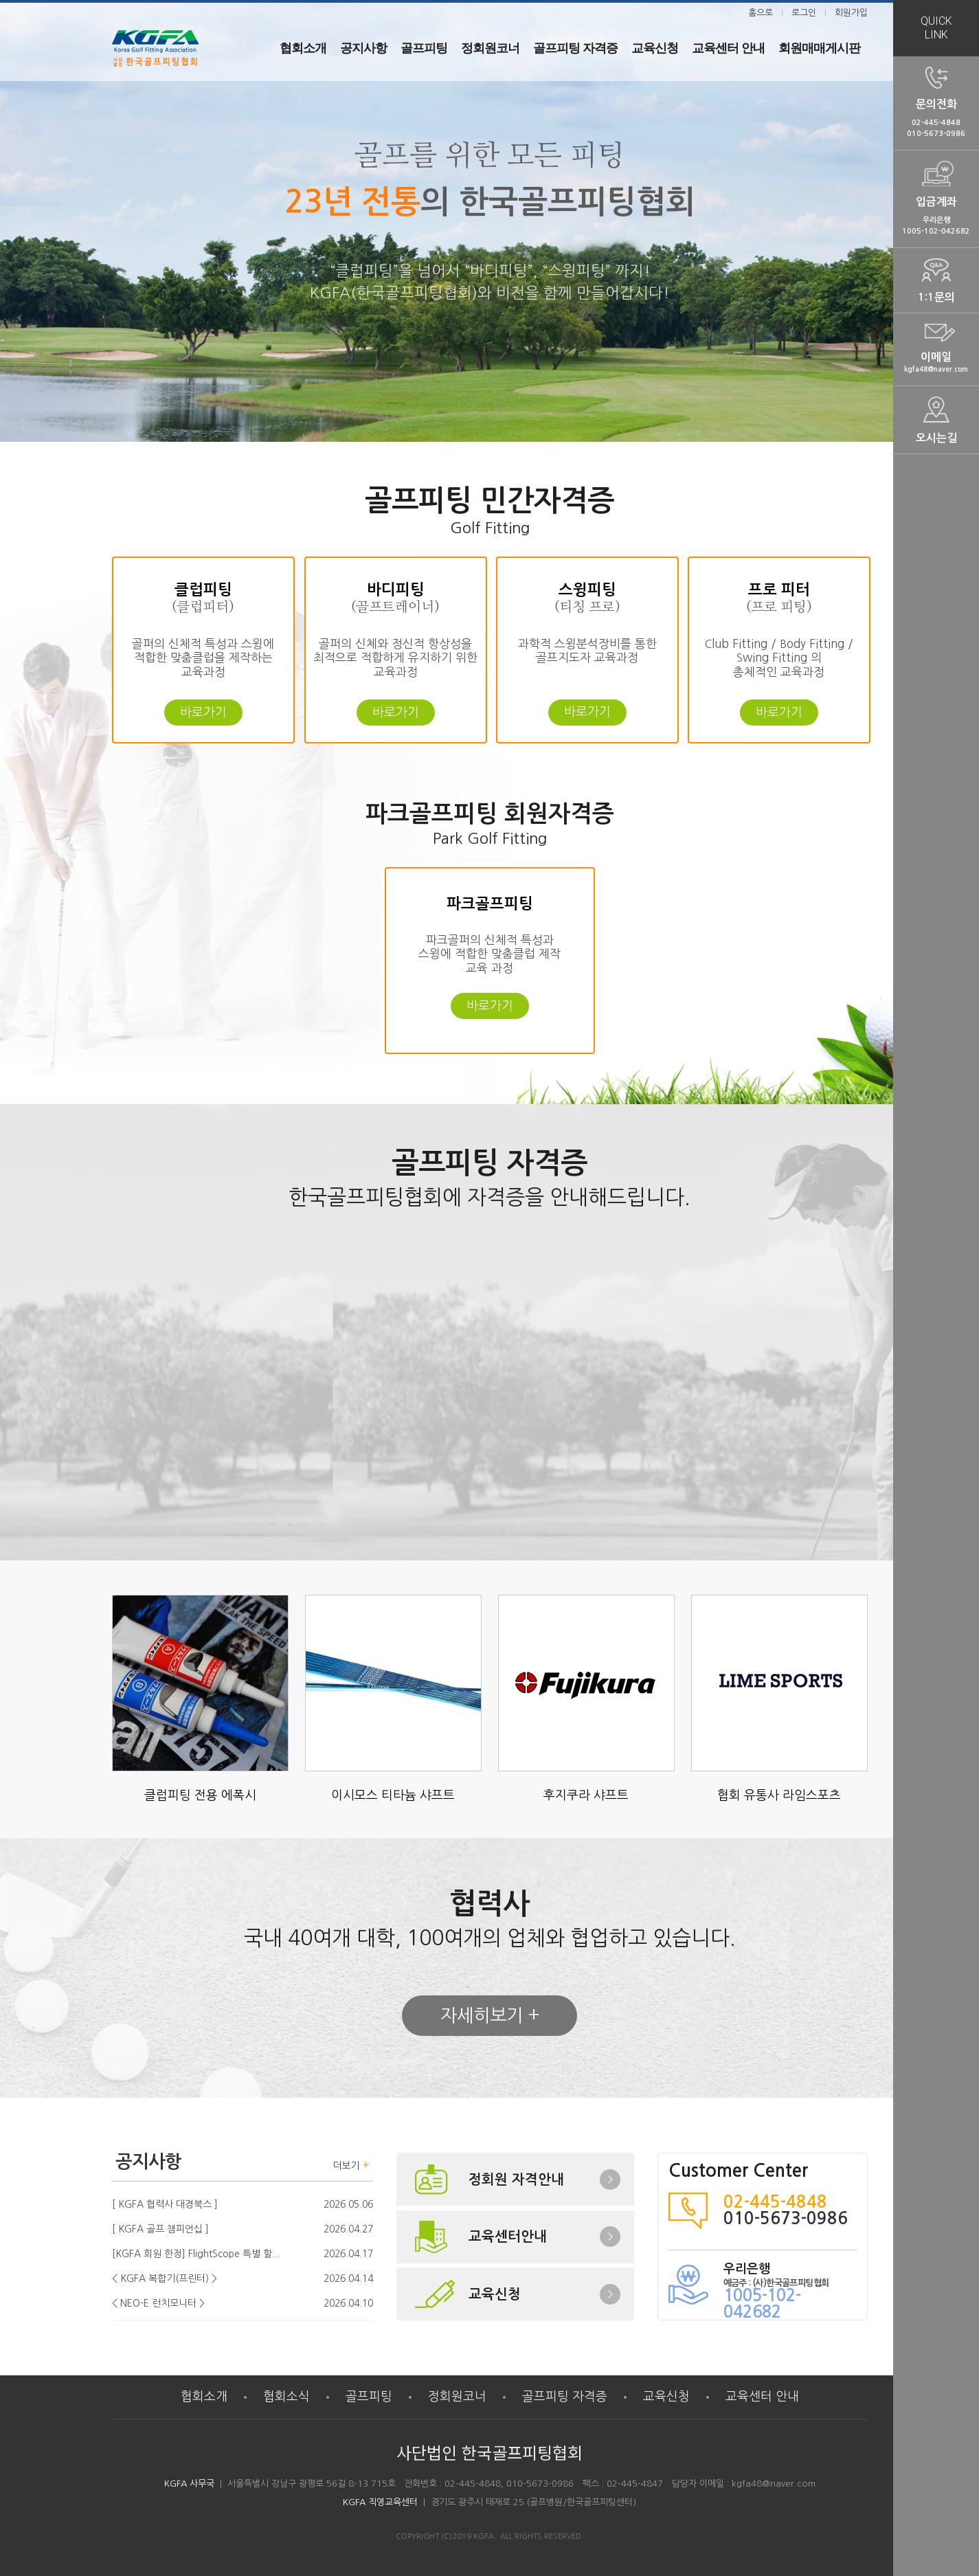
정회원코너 (457, 2396)
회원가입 (851, 12)
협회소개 (204, 2396)
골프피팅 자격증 (564, 2396)
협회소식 (286, 2396)
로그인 (803, 12)
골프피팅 (369, 2396)
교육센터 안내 (762, 2396)
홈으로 (760, 12)
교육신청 (666, 2396)
